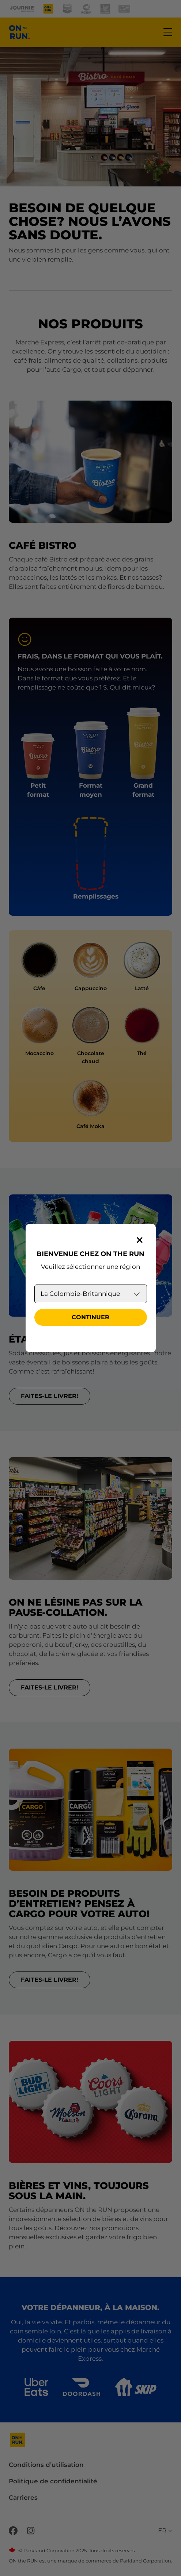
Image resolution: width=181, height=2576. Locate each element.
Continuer (90, 1317)
